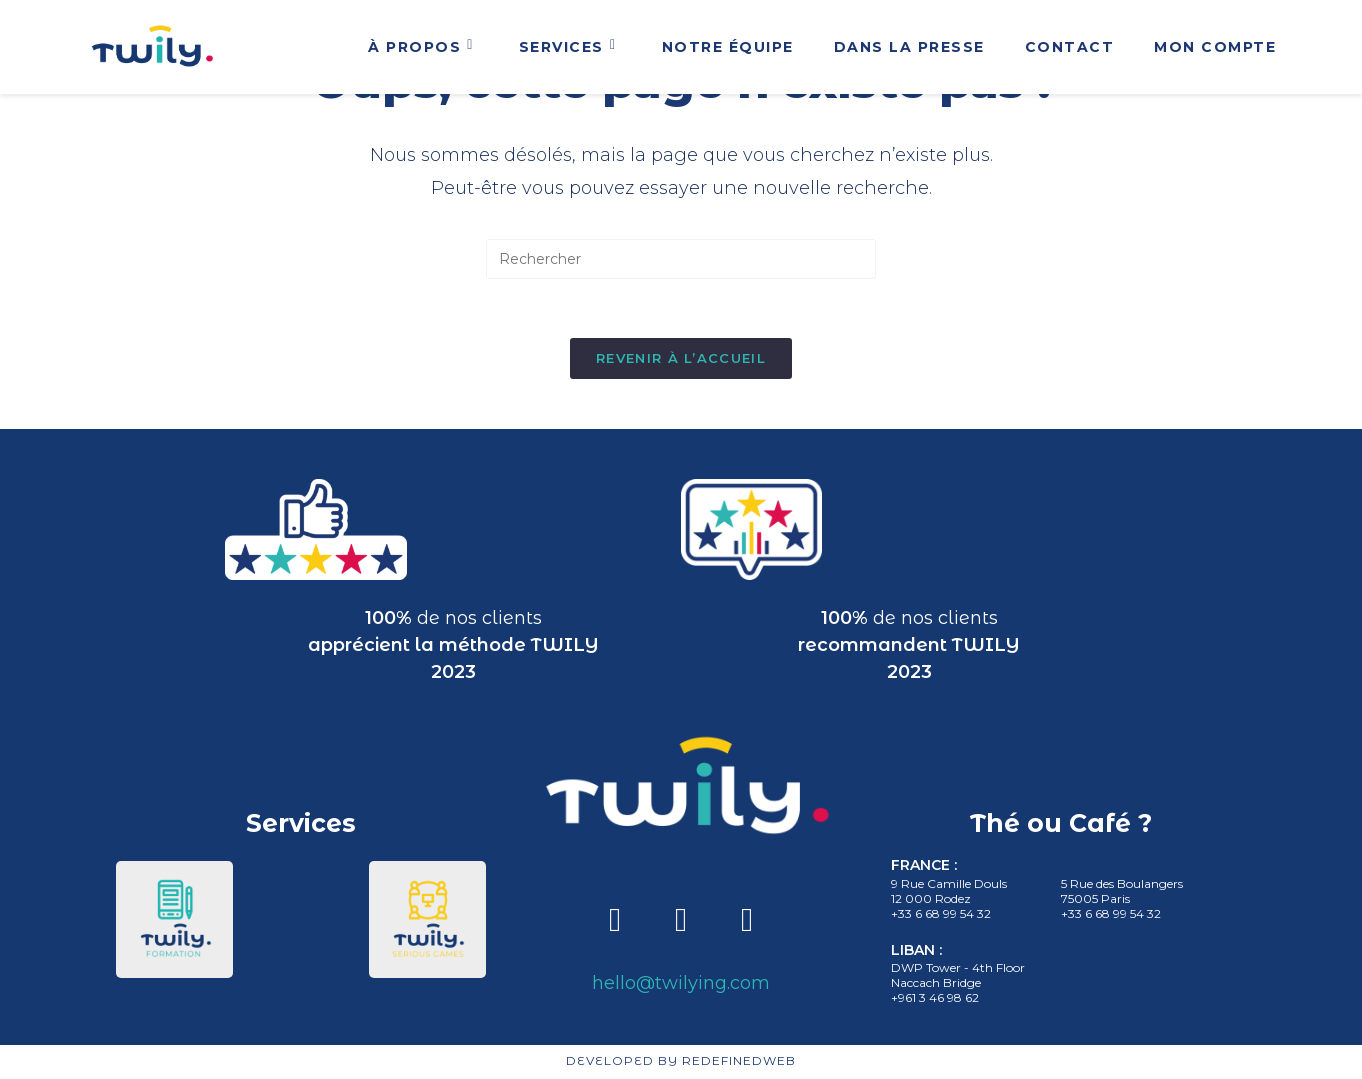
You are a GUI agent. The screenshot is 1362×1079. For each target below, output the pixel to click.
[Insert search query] (681, 259)
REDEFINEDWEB (739, 1062)
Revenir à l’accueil (681, 359)
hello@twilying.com (681, 984)
